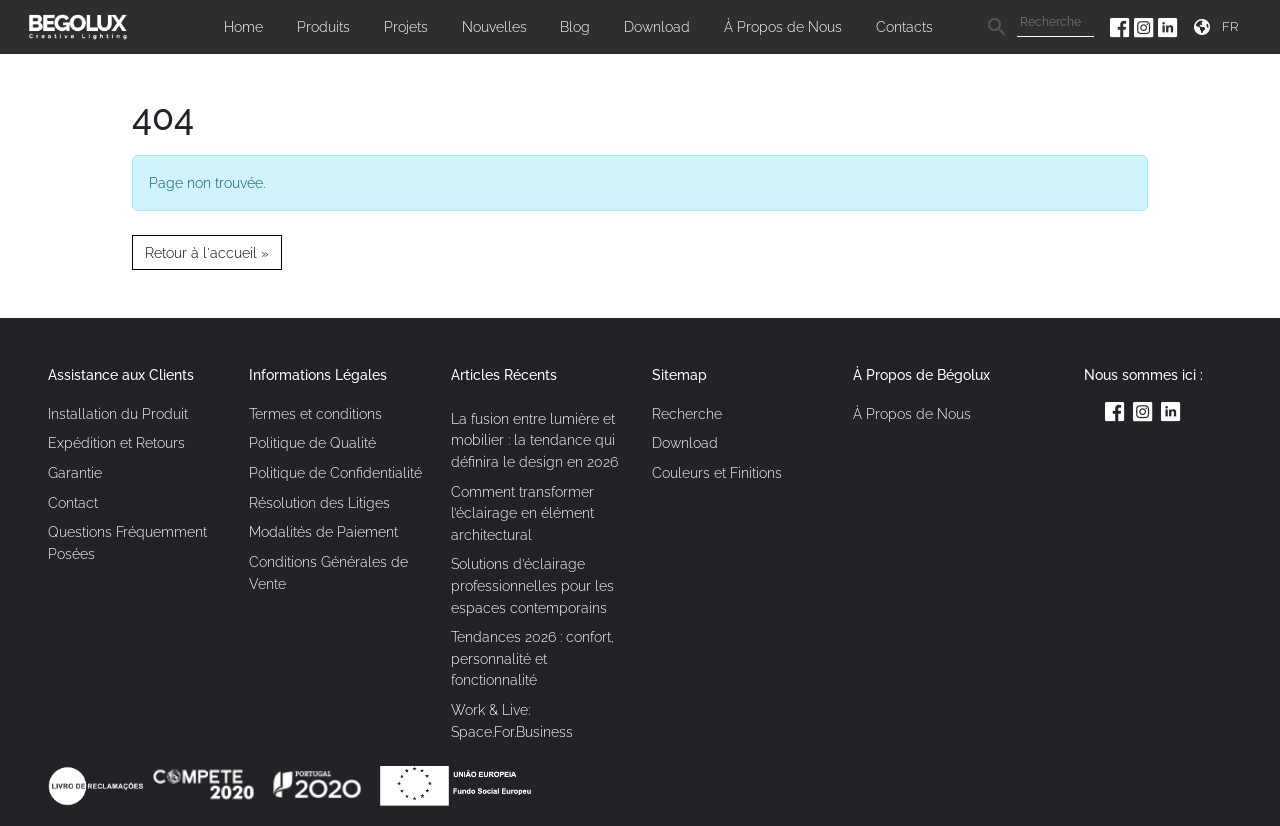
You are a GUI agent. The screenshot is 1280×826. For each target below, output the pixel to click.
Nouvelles (494, 26)
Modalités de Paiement (323, 531)
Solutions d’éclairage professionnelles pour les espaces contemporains (532, 585)
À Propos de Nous (783, 26)
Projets (406, 26)
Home (243, 26)
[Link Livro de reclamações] (98, 784)
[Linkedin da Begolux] (1168, 26)
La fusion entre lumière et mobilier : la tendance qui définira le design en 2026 (534, 440)
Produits (323, 26)
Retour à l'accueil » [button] (207, 252)
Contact (73, 502)
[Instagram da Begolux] (1146, 26)
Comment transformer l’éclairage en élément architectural (522, 513)
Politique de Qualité (312, 442)
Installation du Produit (118, 413)
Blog (575, 26)
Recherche (687, 413)
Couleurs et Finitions (717, 472)
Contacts (904, 26)
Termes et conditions (315, 413)
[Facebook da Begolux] (1122, 26)
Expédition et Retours (116, 442)
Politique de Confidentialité (335, 472)
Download (657, 26)
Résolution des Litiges (319, 502)
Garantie (75, 472)
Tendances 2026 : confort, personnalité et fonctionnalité (532, 658)
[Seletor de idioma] (1233, 26)
